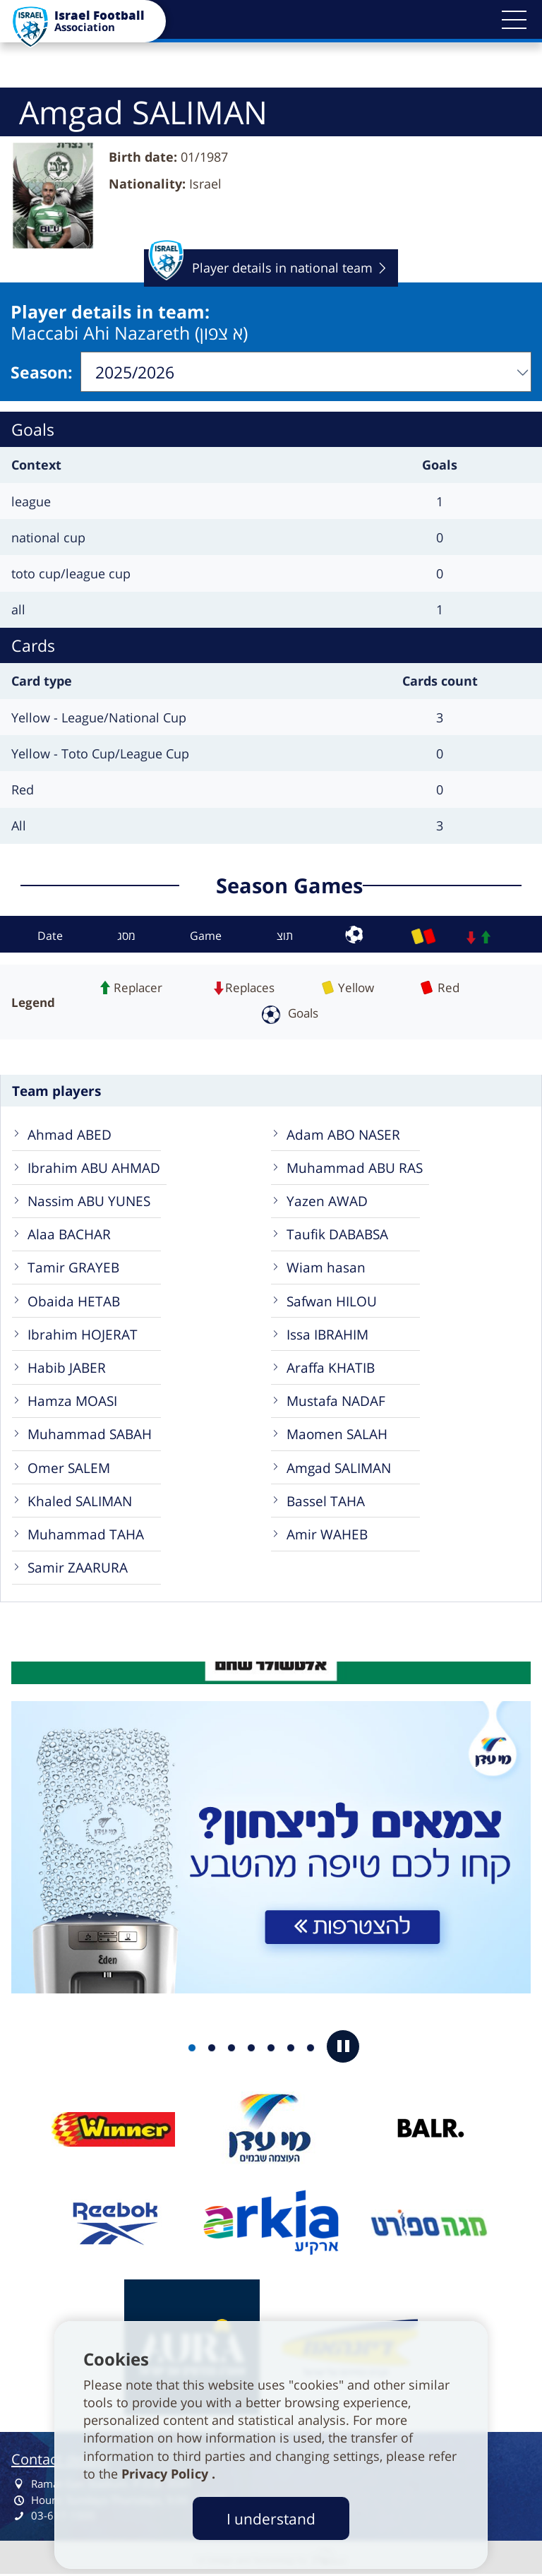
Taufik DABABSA (337, 1234)
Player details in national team (260, 268)
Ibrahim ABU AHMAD (94, 1167)
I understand (271, 2518)
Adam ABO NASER (343, 1134)
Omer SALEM (69, 1467)
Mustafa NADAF (336, 1400)
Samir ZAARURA (78, 1567)
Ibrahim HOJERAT (83, 1334)
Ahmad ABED (70, 1134)
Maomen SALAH (337, 1433)
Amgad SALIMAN (339, 1467)
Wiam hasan (326, 1267)
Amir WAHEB (327, 1534)
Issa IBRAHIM (327, 1334)
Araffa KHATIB (331, 1367)
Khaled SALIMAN (80, 1500)
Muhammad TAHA (86, 1534)
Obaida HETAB (74, 1301)
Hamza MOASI (72, 1400)
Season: (42, 372)
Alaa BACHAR (69, 1234)
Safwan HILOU (332, 1301)
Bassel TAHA (326, 1500)
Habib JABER (67, 1367)
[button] (513, 19)
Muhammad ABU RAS (355, 1167)
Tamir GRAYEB (73, 1267)
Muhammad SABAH (90, 1433)
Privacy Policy (166, 2473)
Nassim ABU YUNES (89, 1200)
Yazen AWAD (327, 1200)
